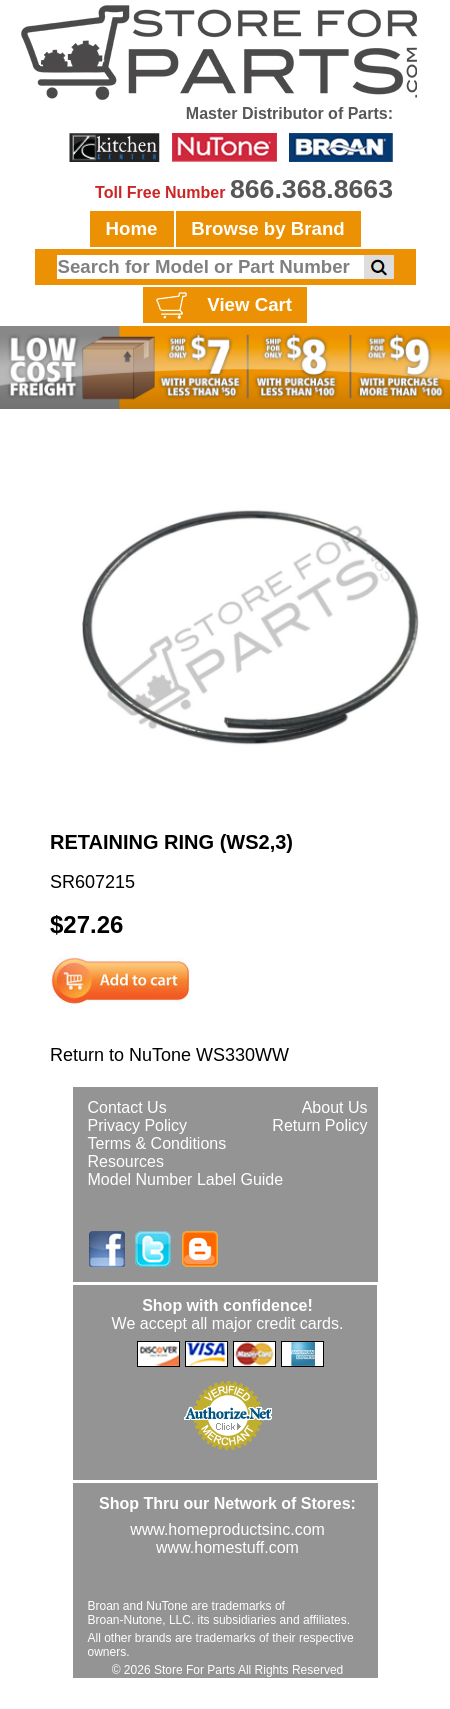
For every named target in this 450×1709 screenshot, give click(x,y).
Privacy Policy (138, 1125)
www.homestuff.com (227, 1547)
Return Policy (319, 1125)
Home (132, 228)
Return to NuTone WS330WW (169, 1055)
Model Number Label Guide (186, 1179)
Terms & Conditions (157, 1143)
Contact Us (127, 1107)
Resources (126, 1161)
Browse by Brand (267, 228)
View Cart (221, 306)
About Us (335, 1107)
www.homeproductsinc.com (227, 1529)
